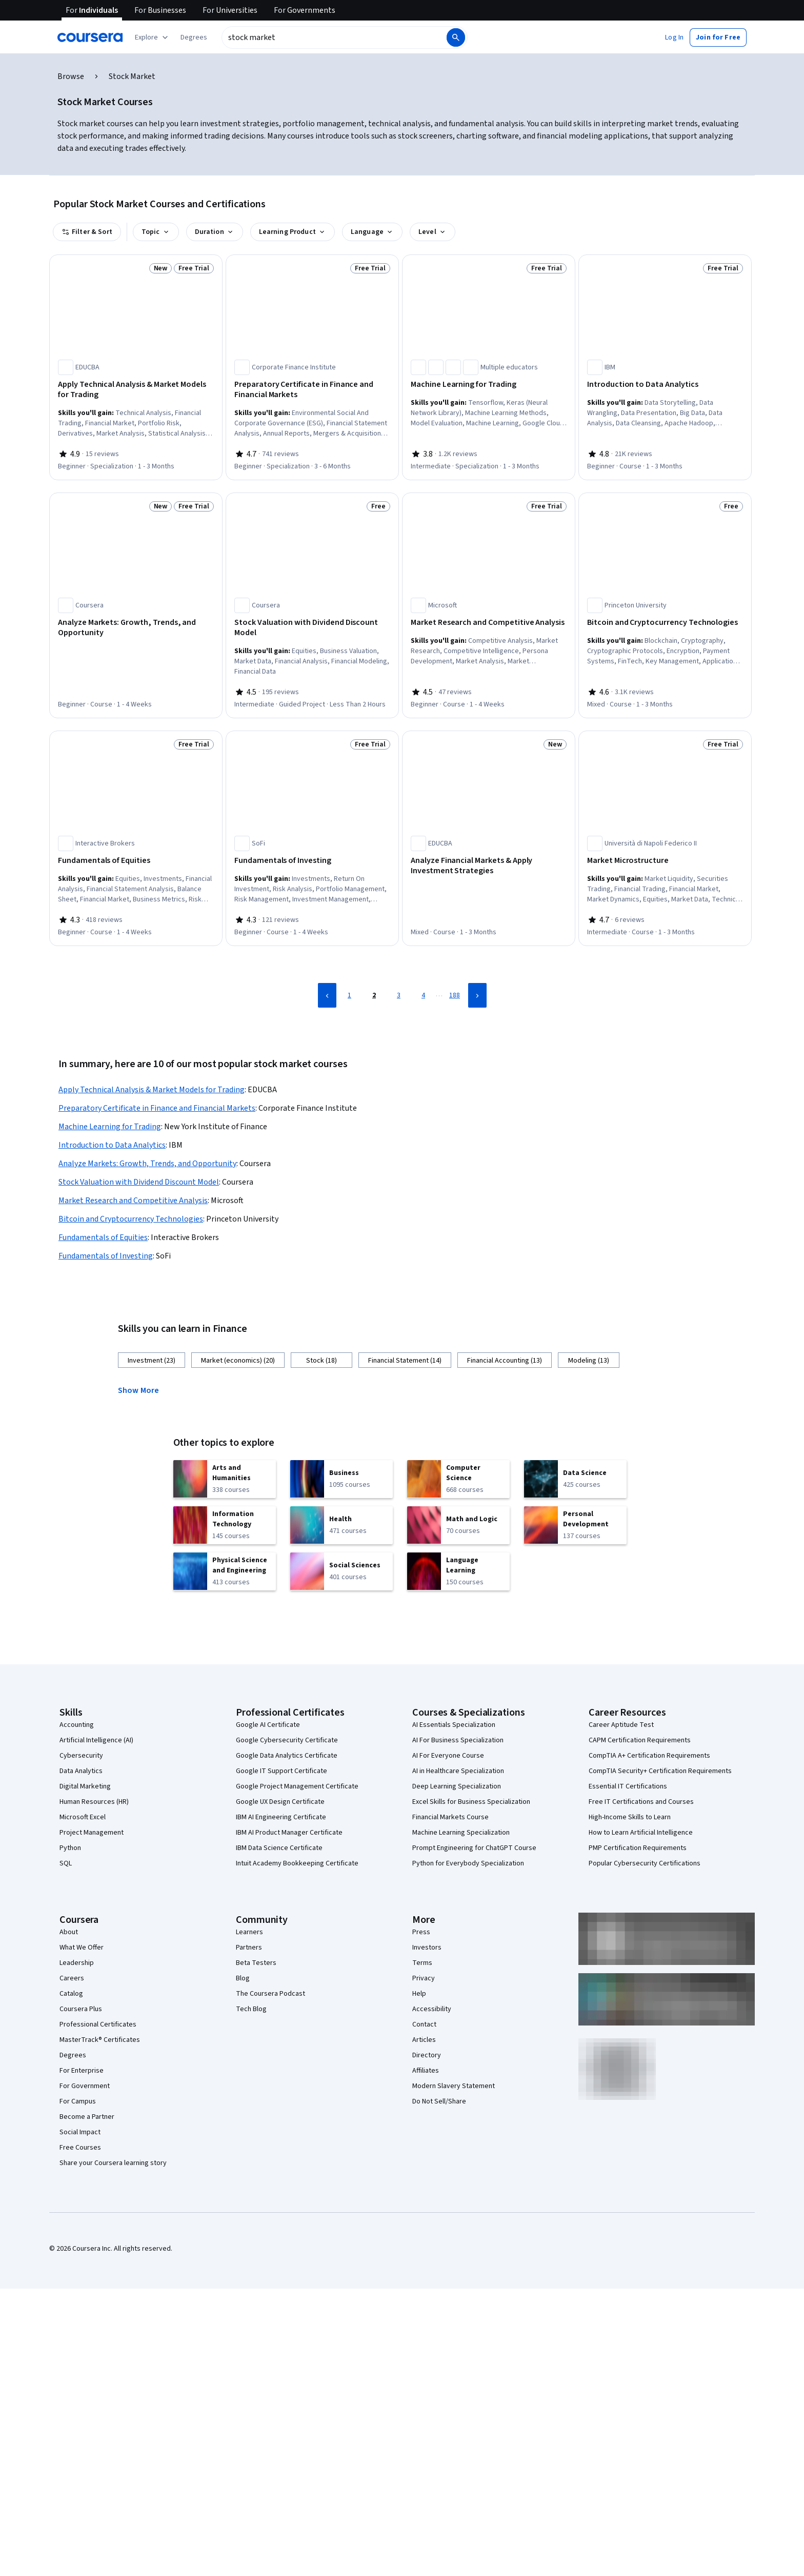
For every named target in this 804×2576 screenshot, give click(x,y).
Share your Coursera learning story (113, 2163)
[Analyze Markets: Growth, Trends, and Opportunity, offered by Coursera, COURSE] (136, 627)
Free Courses (80, 2147)
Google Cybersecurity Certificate (287, 1740)
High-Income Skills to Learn (630, 1817)
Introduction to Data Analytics (112, 1145)
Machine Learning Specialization (461, 1832)
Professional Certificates (97, 2024)
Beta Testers (256, 1963)
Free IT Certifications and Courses (641, 1802)
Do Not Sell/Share (439, 2101)
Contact (424, 2024)
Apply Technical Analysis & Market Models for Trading (151, 1089)
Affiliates (425, 2071)
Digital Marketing (85, 1786)
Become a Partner (86, 2117)
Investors (426, 1947)
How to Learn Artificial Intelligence (641, 1832)
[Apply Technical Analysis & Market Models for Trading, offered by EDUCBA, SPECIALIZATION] (136, 389)
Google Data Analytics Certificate (286, 1756)
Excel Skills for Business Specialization (471, 1802)
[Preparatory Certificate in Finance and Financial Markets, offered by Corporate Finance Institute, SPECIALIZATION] (312, 389)
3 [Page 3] (398, 995)
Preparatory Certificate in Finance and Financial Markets (156, 1108)
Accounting (76, 1725)
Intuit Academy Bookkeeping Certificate (297, 1863)
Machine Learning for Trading (109, 1126)
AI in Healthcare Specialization (458, 1771)
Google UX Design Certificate (280, 1802)
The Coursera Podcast (270, 1994)
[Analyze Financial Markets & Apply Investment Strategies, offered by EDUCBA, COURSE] (489, 865)
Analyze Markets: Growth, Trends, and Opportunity (147, 1163)
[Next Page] (477, 995)
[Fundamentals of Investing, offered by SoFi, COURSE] (312, 860)
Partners (249, 1947)
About (68, 1932)
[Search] (456, 37)
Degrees (72, 2055)
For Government (84, 2086)
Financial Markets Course (450, 1817)
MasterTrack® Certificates (99, 2040)
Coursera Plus (80, 2009)
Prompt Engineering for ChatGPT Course (474, 1848)
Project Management (91, 1832)
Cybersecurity (81, 1756)
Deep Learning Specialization (456, 1786)
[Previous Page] (327, 995)
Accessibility (431, 2009)
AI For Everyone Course (448, 1756)
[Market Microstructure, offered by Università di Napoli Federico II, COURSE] (665, 860)
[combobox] (333, 37)
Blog (243, 1978)
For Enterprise (81, 2071)
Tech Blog (251, 2009)
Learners (249, 1932)
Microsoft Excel (82, 1817)
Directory (426, 2055)
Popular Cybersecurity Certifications (644, 1863)
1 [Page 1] (349, 995)
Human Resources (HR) (94, 1802)
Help (419, 1994)
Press (421, 1932)
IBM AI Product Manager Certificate (289, 1832)
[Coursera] (90, 37)
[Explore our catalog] (152, 37)
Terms (422, 1963)
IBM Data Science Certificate (279, 1848)
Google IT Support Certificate (281, 1771)
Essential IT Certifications (628, 1786)
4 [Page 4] (423, 995)
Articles (424, 2040)
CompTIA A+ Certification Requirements (649, 1756)
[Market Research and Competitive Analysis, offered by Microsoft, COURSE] (489, 622)
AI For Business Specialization (458, 1740)
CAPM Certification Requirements (640, 1740)
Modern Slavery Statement (453, 2086)
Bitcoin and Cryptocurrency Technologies (130, 1219)
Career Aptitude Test (621, 1725)
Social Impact (79, 2132)
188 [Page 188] (454, 995)
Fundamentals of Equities (103, 1237)
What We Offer (81, 1947)
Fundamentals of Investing (105, 1256)
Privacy (423, 1978)
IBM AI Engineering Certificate (281, 1817)
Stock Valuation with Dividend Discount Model (138, 1182)
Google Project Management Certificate (297, 1786)
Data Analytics (81, 1771)
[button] (193, 37)
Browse (70, 76)
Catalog (71, 1994)
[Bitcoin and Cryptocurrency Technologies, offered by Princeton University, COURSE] (665, 622)
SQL (65, 1863)
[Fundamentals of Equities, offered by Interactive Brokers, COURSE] (136, 860)
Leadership (76, 1963)
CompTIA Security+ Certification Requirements (660, 1771)
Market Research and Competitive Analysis (133, 1200)
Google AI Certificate (268, 1725)
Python (70, 1848)
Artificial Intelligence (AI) (96, 1740)
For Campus (77, 2101)
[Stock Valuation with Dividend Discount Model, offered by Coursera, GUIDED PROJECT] (312, 627)
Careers (71, 1978)
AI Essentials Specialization (453, 1725)
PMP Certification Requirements (638, 1848)
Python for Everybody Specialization (468, 1863)
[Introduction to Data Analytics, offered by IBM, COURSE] (665, 384)
